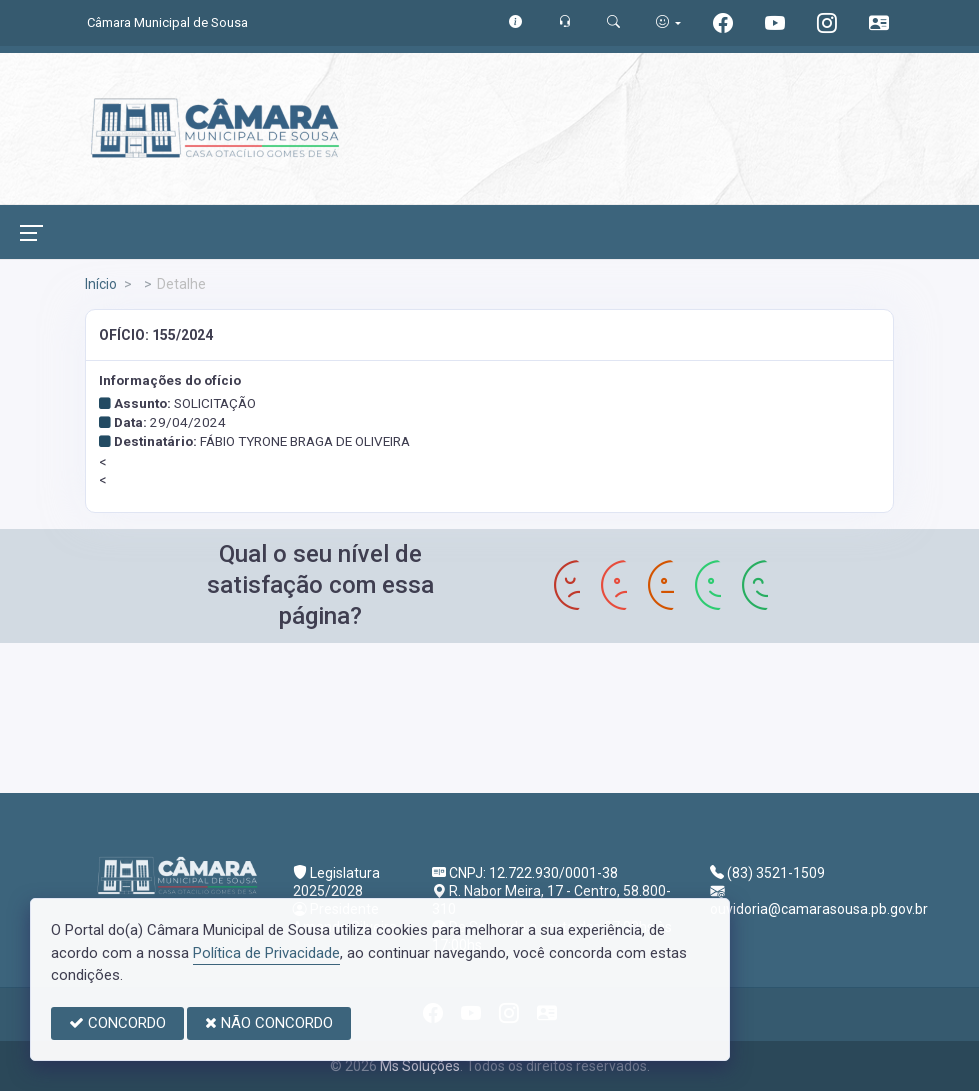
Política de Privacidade (266, 953)
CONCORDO (117, 1023)
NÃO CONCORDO (269, 1023)
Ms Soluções (420, 1066)
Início (101, 284)
